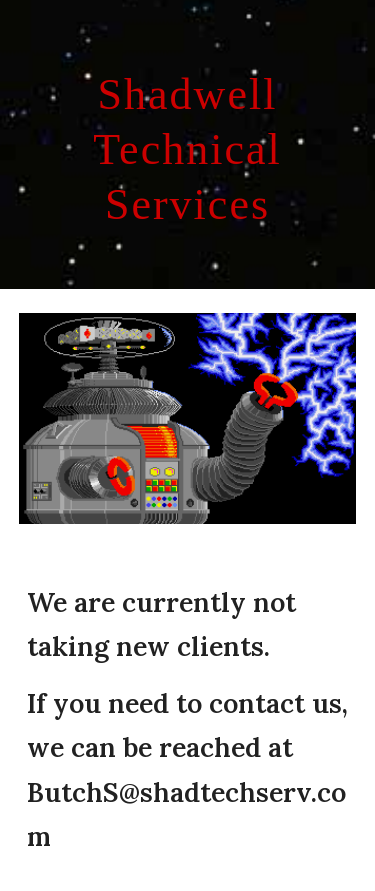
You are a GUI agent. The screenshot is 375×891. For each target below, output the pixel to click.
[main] (188, 144)
